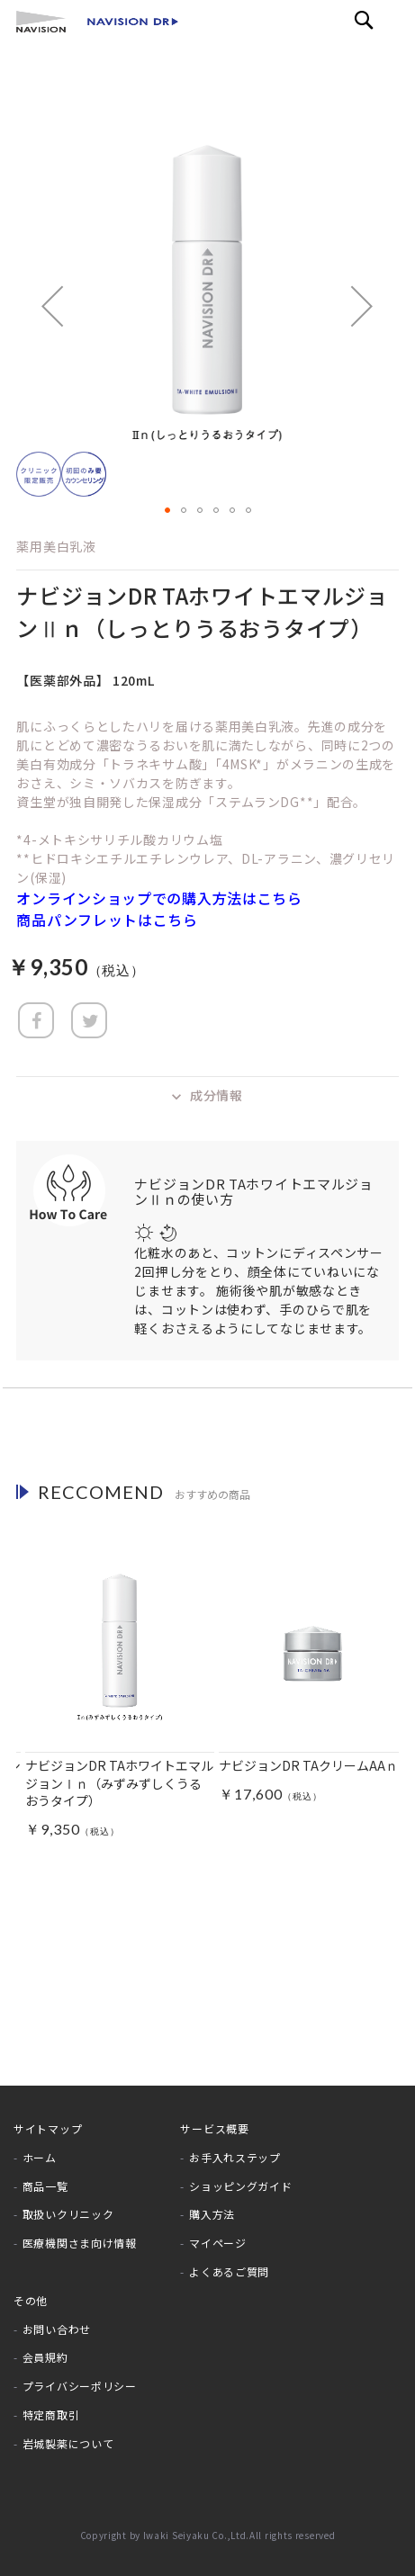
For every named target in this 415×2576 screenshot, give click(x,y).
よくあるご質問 (229, 2272)
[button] (52, 306)
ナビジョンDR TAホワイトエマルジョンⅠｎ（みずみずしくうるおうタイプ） (119, 1782)
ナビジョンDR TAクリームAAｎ (308, 1765)
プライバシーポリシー (80, 2386)
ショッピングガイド (240, 2186)
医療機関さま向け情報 (80, 2243)
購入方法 (212, 2214)
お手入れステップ (235, 2157)
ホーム (40, 2157)
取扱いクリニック (68, 2214)
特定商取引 (51, 2415)
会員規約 (45, 2357)
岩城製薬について (68, 2444)
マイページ (218, 2243)
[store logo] (97, 20)
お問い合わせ (57, 2329)
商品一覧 (45, 2186)
